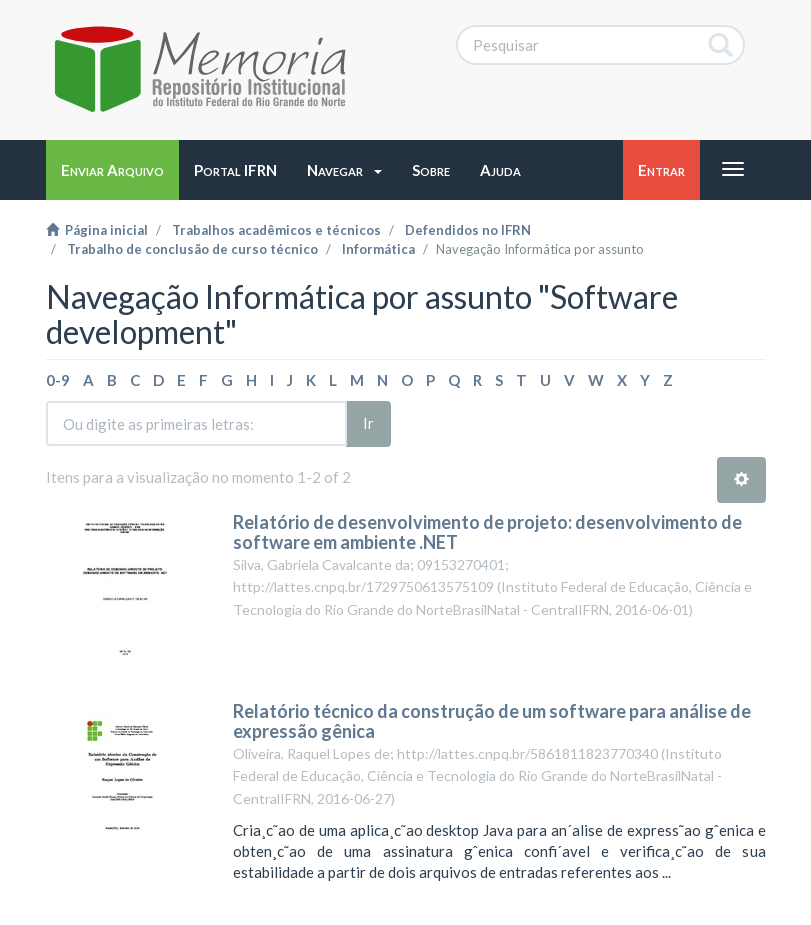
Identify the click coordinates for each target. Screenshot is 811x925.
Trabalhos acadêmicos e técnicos (276, 230)
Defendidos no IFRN (468, 230)
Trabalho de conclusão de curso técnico (192, 249)
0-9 (58, 380)
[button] (344, 170)
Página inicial (97, 230)
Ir (368, 423)
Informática (378, 249)
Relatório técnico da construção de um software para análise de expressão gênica (492, 721)
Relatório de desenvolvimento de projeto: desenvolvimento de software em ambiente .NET (487, 532)
